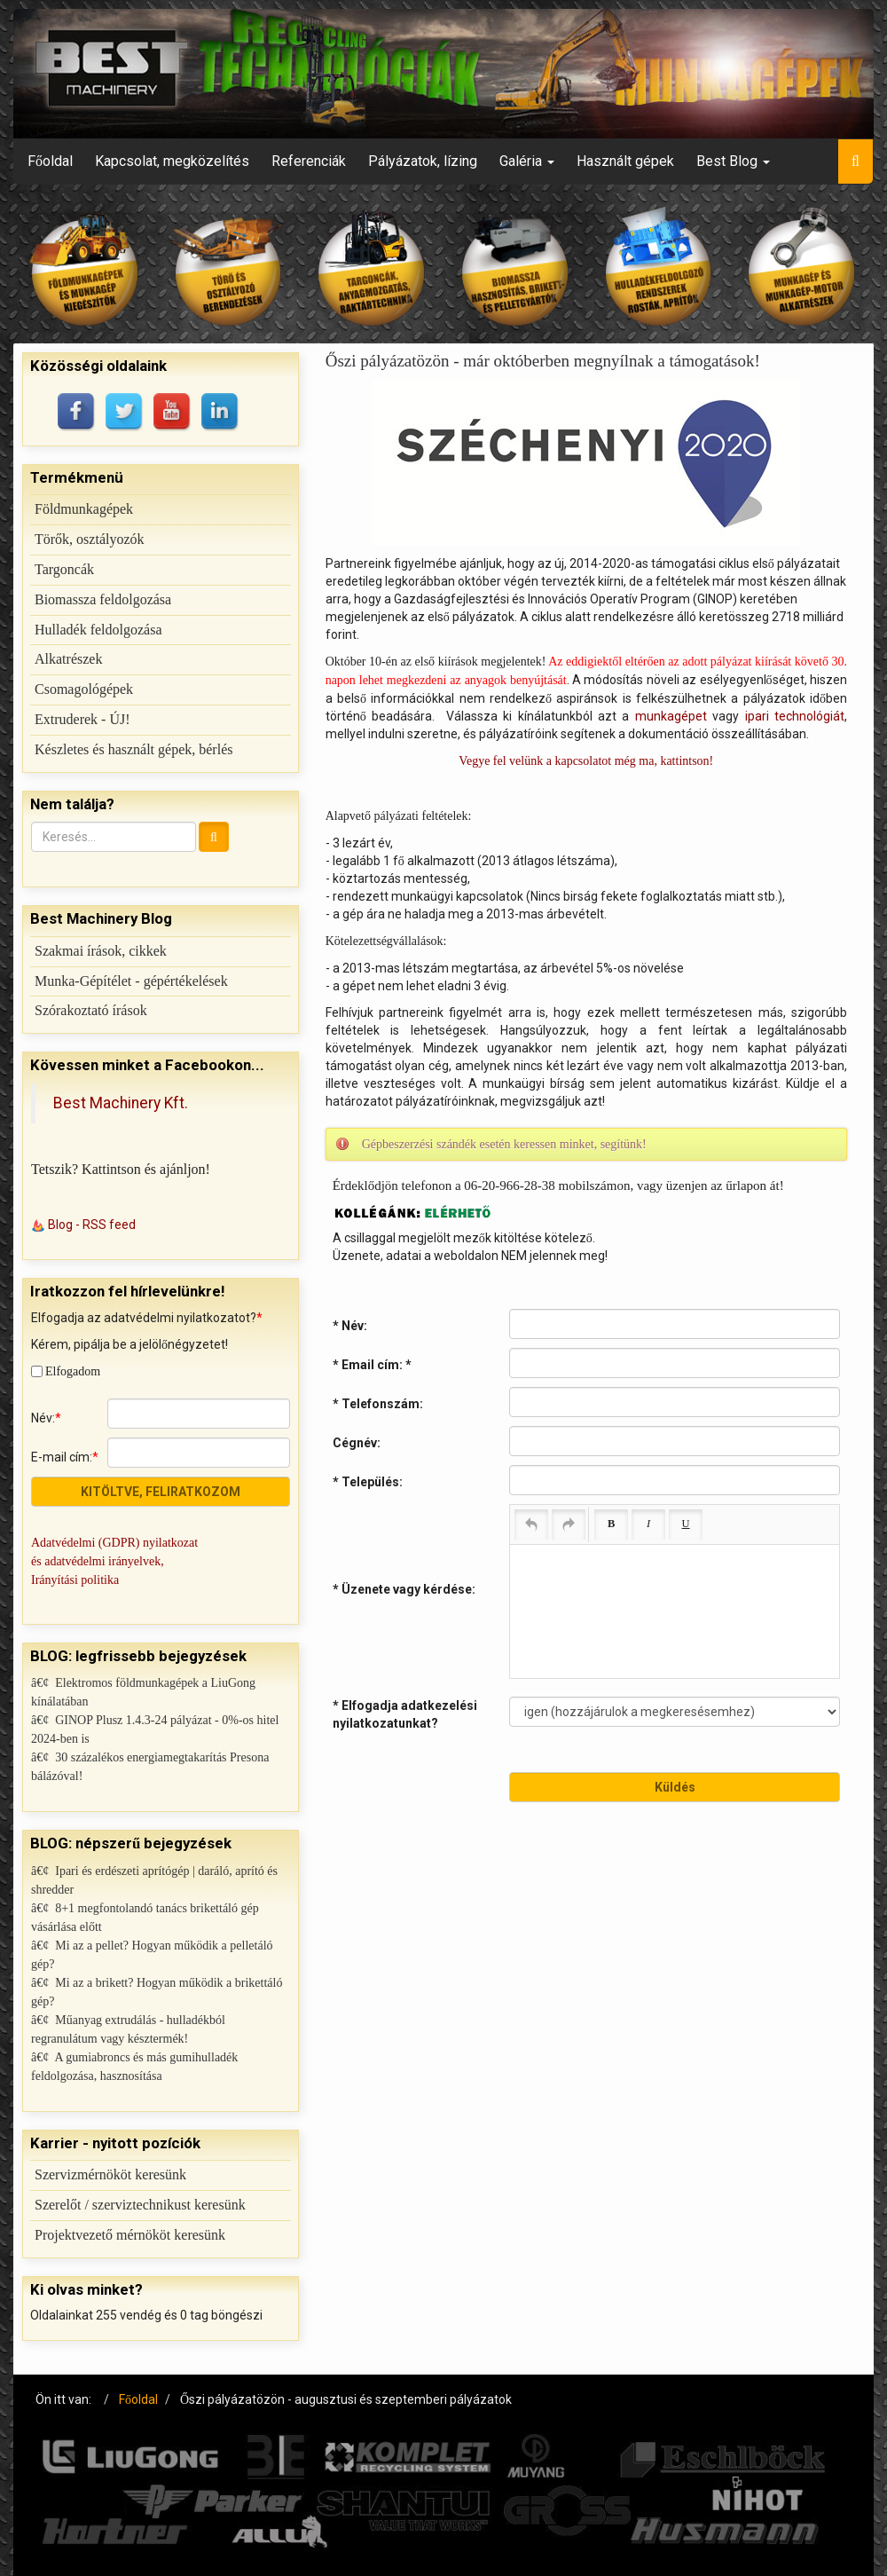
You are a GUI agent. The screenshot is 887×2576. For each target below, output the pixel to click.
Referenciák (309, 161)
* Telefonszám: (378, 1430)
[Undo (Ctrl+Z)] (531, 1550)
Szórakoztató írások (101, 1010)
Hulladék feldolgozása (108, 629)
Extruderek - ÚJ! (86, 719)
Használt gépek (626, 161)
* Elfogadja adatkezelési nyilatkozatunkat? (405, 1740)
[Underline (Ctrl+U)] (685, 1550)
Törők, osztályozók (97, 539)
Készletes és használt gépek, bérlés (152, 749)
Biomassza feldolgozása (117, 599)
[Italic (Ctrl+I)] (648, 1550)
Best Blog (734, 161)
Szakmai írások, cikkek (109, 950)
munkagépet (361, 732)
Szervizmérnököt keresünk (122, 2154)
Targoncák (70, 569)
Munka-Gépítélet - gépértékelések (144, 981)
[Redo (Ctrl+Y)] (568, 1550)
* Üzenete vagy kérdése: (404, 1615)
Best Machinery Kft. (120, 1103)
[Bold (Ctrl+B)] (611, 1550)
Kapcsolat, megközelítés (173, 161)
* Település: (368, 1508)
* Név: (350, 1352)
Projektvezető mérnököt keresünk (144, 2214)
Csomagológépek (93, 689)
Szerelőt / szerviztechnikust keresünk (157, 2184)
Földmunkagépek (90, 508)
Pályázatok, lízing (423, 161)
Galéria (527, 161)
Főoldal (50, 161)
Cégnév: (357, 1469)
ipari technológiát (481, 732)
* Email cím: (372, 1391)
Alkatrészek (73, 658)
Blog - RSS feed (92, 1224)
